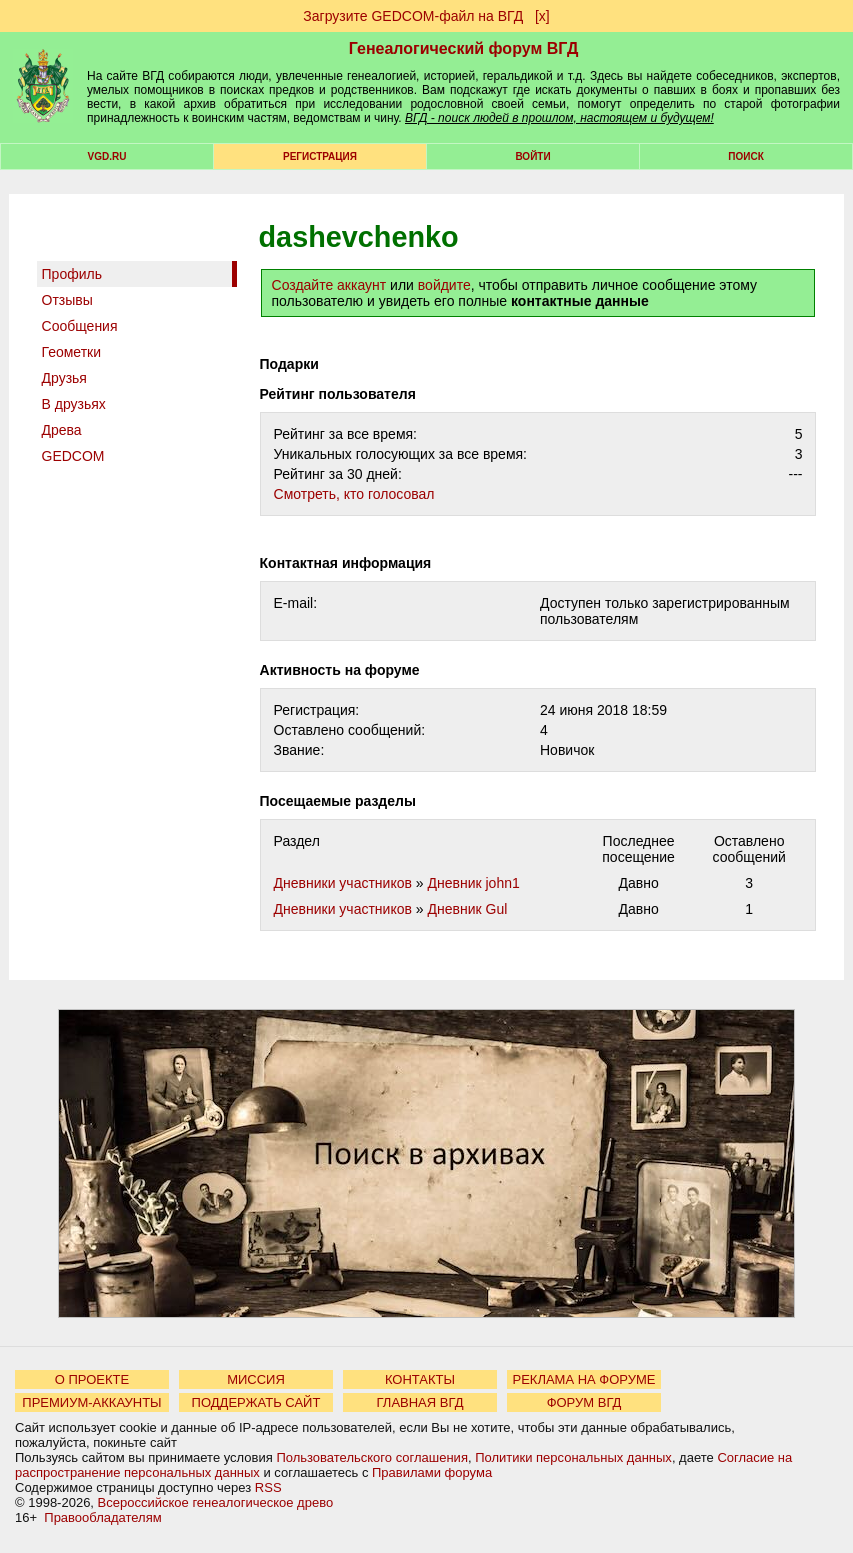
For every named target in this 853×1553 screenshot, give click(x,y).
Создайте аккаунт (329, 285)
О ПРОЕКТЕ (92, 1379)
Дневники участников (343, 883)
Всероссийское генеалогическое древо (216, 1502)
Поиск (745, 156)
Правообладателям (102, 1517)
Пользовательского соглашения (372, 1457)
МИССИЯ (256, 1379)
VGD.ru (107, 156)
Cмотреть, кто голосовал (354, 494)
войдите (444, 285)
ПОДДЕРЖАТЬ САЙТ (256, 1402)
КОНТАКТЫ (420, 1379)
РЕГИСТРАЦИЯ (320, 156)
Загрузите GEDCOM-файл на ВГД (413, 16)
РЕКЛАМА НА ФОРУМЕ (583, 1379)
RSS (268, 1487)
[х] (542, 16)
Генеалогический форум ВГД (464, 48)
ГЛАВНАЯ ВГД (420, 1402)
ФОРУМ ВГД (584, 1402)
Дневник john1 (473, 883)
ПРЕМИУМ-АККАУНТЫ (91, 1402)
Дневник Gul (467, 909)
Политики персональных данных (573, 1457)
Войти (532, 156)
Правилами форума (432, 1472)
